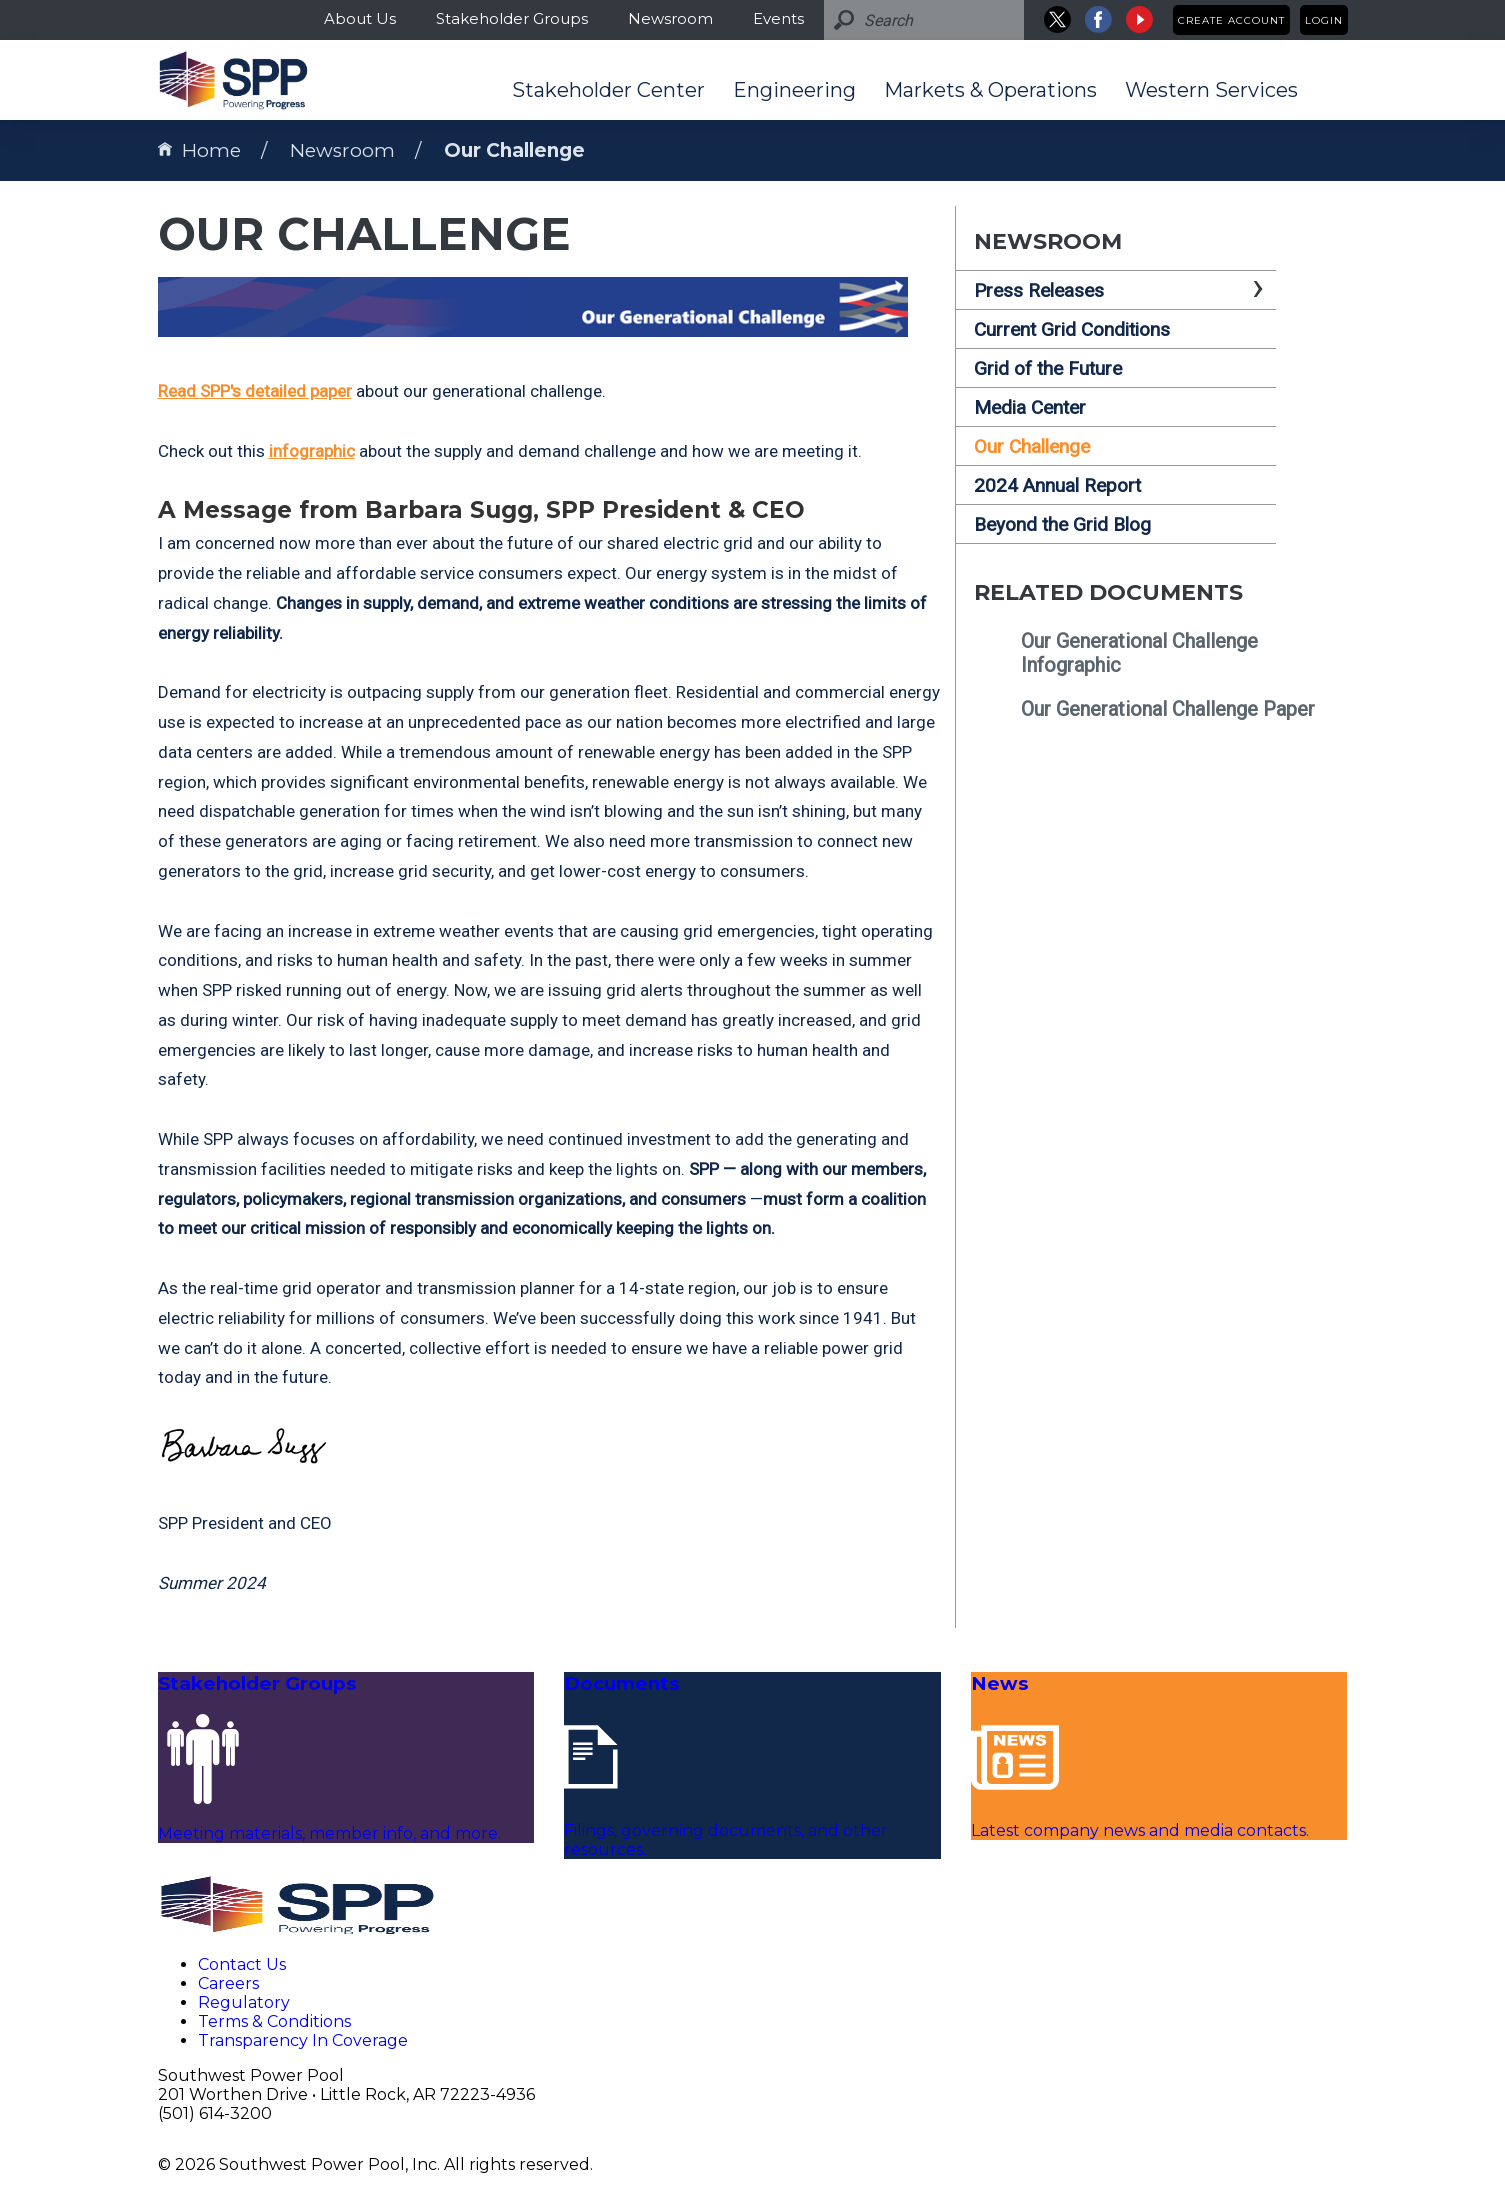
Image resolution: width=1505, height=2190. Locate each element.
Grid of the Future (1048, 368)
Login (1324, 20)
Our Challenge (514, 150)
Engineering (794, 90)
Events (778, 18)
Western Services (1211, 90)
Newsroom (670, 18)
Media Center (1030, 407)
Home (199, 150)
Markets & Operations (990, 90)
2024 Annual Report (1057, 485)
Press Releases (1039, 290)
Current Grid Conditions (1072, 329)
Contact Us (242, 1964)
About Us (360, 18)
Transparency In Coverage (303, 2040)
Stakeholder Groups (512, 18)
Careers (228, 1983)
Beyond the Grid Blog (1062, 524)
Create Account (1231, 20)
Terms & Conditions (274, 2021)
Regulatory (244, 2002)
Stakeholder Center (608, 90)
